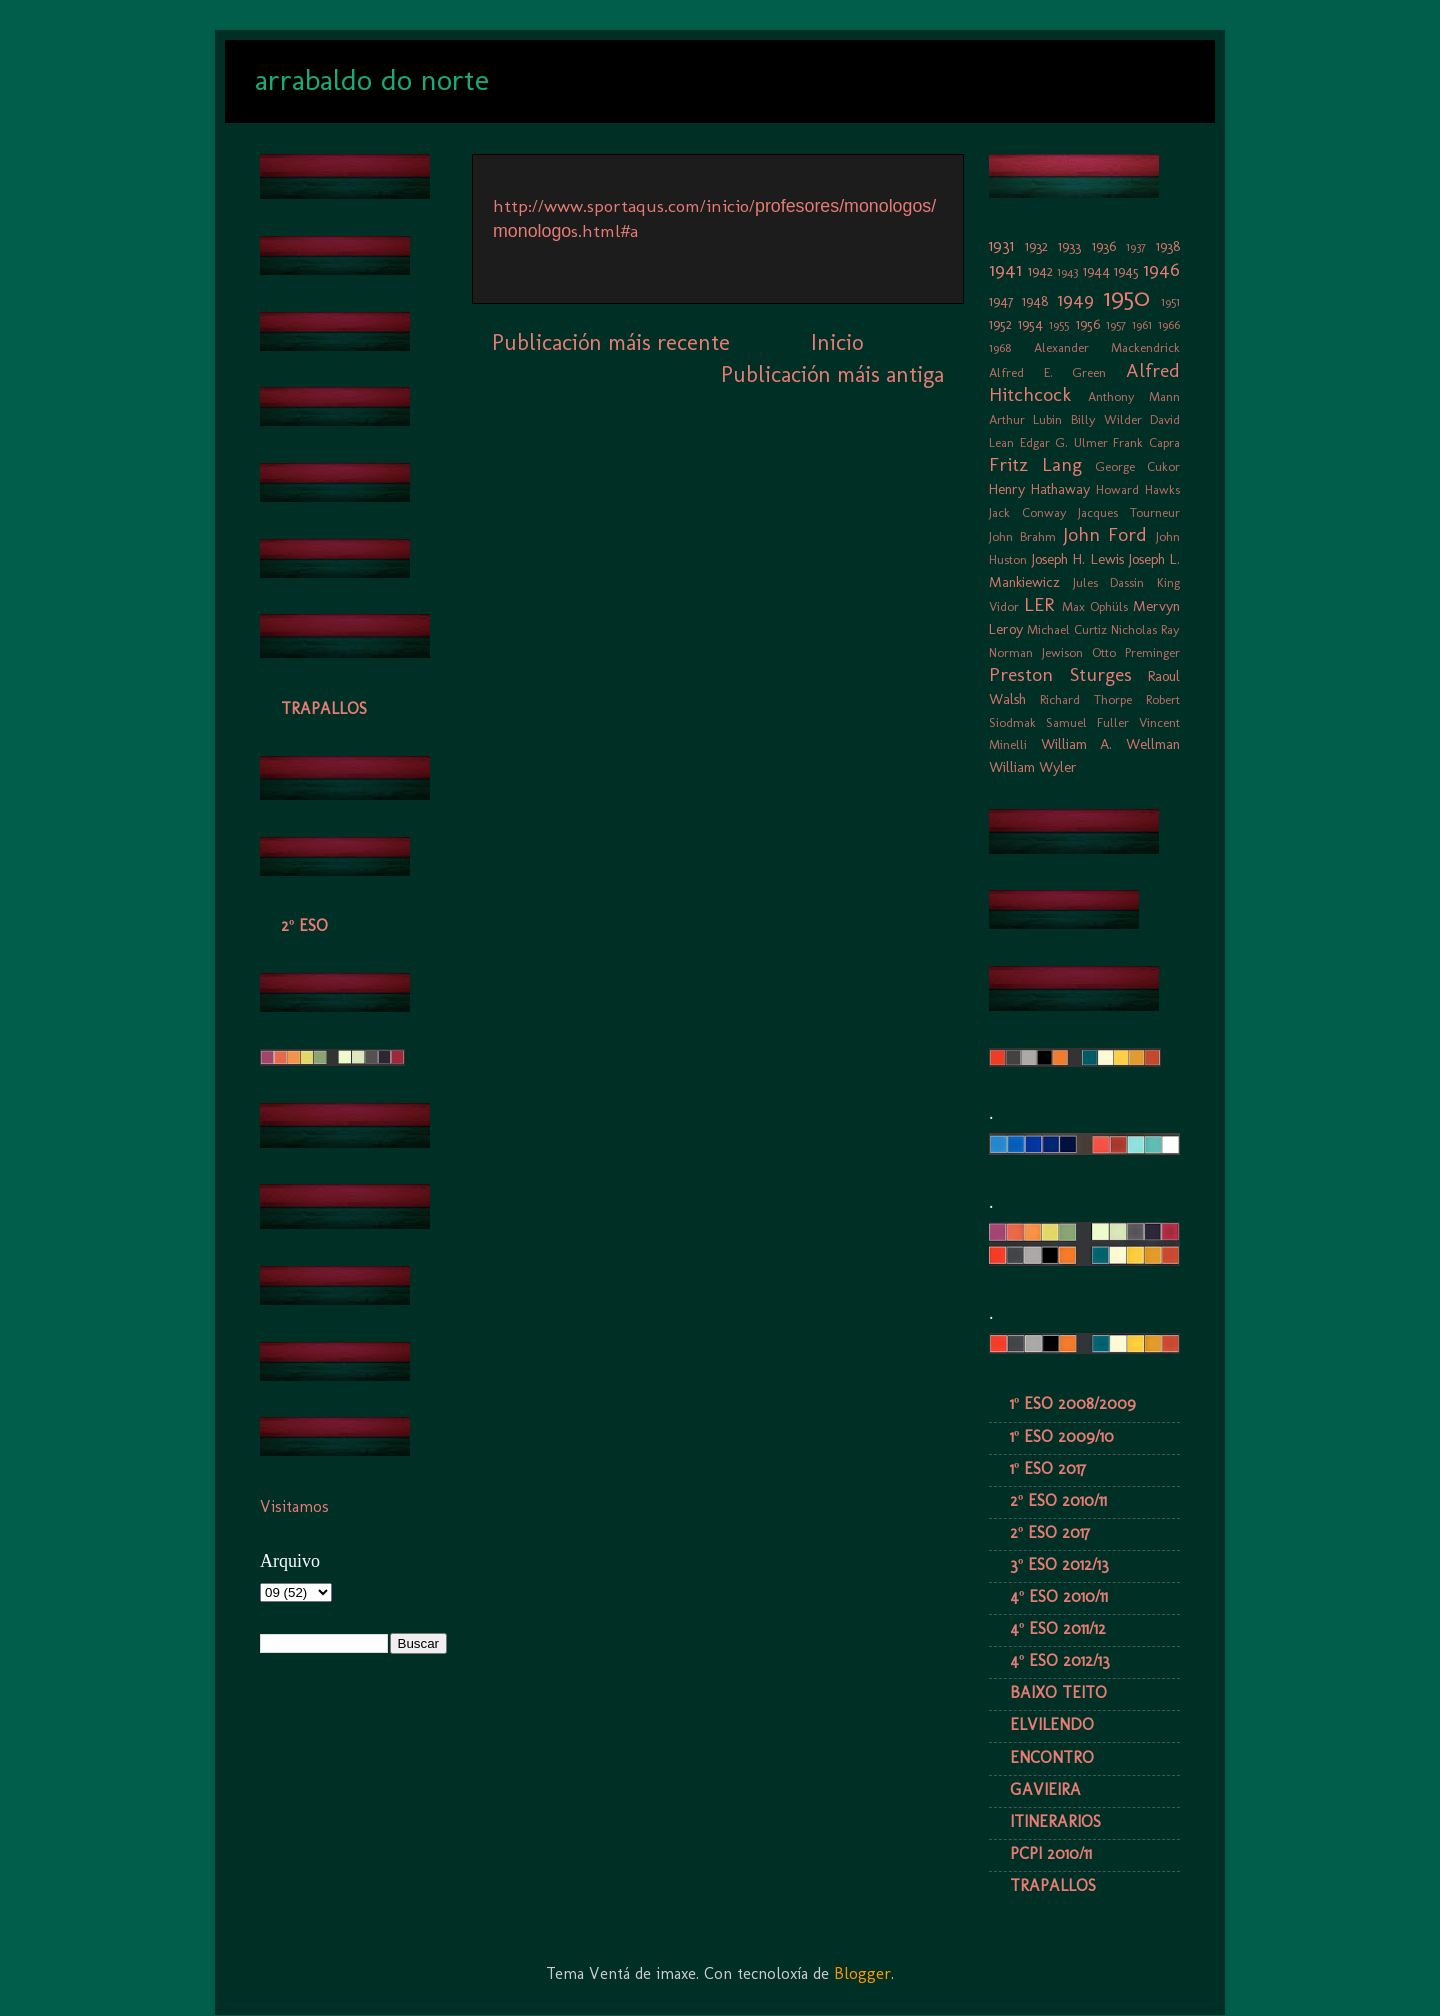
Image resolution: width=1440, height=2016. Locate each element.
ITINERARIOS (1055, 1821)
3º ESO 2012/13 (1059, 1564)
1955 (1059, 324)
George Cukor (1137, 466)
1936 (1104, 246)
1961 (1142, 324)
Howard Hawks (1138, 489)
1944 (1096, 271)
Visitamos (294, 1506)
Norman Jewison (1036, 652)
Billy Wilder (1106, 419)
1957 (1116, 324)
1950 (1127, 297)
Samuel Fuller (1087, 722)
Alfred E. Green (1047, 372)
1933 (1069, 246)
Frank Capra (1146, 442)
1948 (1035, 301)
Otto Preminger (1136, 652)
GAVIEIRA (1045, 1789)
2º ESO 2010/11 (1058, 1500)
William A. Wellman (1110, 744)
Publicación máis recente (611, 342)
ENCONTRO (1052, 1757)
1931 (1001, 245)
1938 (1168, 246)
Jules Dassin (1109, 582)
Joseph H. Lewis (1077, 559)
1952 (1000, 324)
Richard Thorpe (1086, 699)
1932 (1036, 246)
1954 (1030, 324)
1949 (1075, 299)
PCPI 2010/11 (1051, 1853)
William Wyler (1033, 767)
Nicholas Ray (1145, 629)
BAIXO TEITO (1058, 1692)
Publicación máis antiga (832, 374)
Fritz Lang (1035, 464)
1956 (1088, 324)
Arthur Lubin (1025, 419)
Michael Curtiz (1067, 629)
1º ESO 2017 (1048, 1468)
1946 (1161, 269)
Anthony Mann (1134, 396)
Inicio (837, 342)
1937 (1136, 246)
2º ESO (304, 925)
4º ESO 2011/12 (1058, 1628)
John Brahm (1022, 536)
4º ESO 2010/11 (1059, 1596)
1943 (1067, 271)
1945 (1126, 271)
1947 (1001, 301)
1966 (1169, 324)
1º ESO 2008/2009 (1073, 1403)
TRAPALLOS (324, 708)
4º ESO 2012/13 (1060, 1660)
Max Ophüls (1095, 606)
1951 (1170, 301)
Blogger (862, 1973)
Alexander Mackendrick (1107, 347)
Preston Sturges (1060, 674)
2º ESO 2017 (1050, 1532)
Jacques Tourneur (1129, 512)
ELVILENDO (1052, 1724)
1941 (1005, 269)
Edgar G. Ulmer (1064, 442)
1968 (1000, 347)
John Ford (1105, 534)
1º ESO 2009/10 (1062, 1436)
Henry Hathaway (1039, 489)
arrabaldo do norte (372, 80)
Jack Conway (1028, 512)
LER (1039, 604)
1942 (1040, 271)
